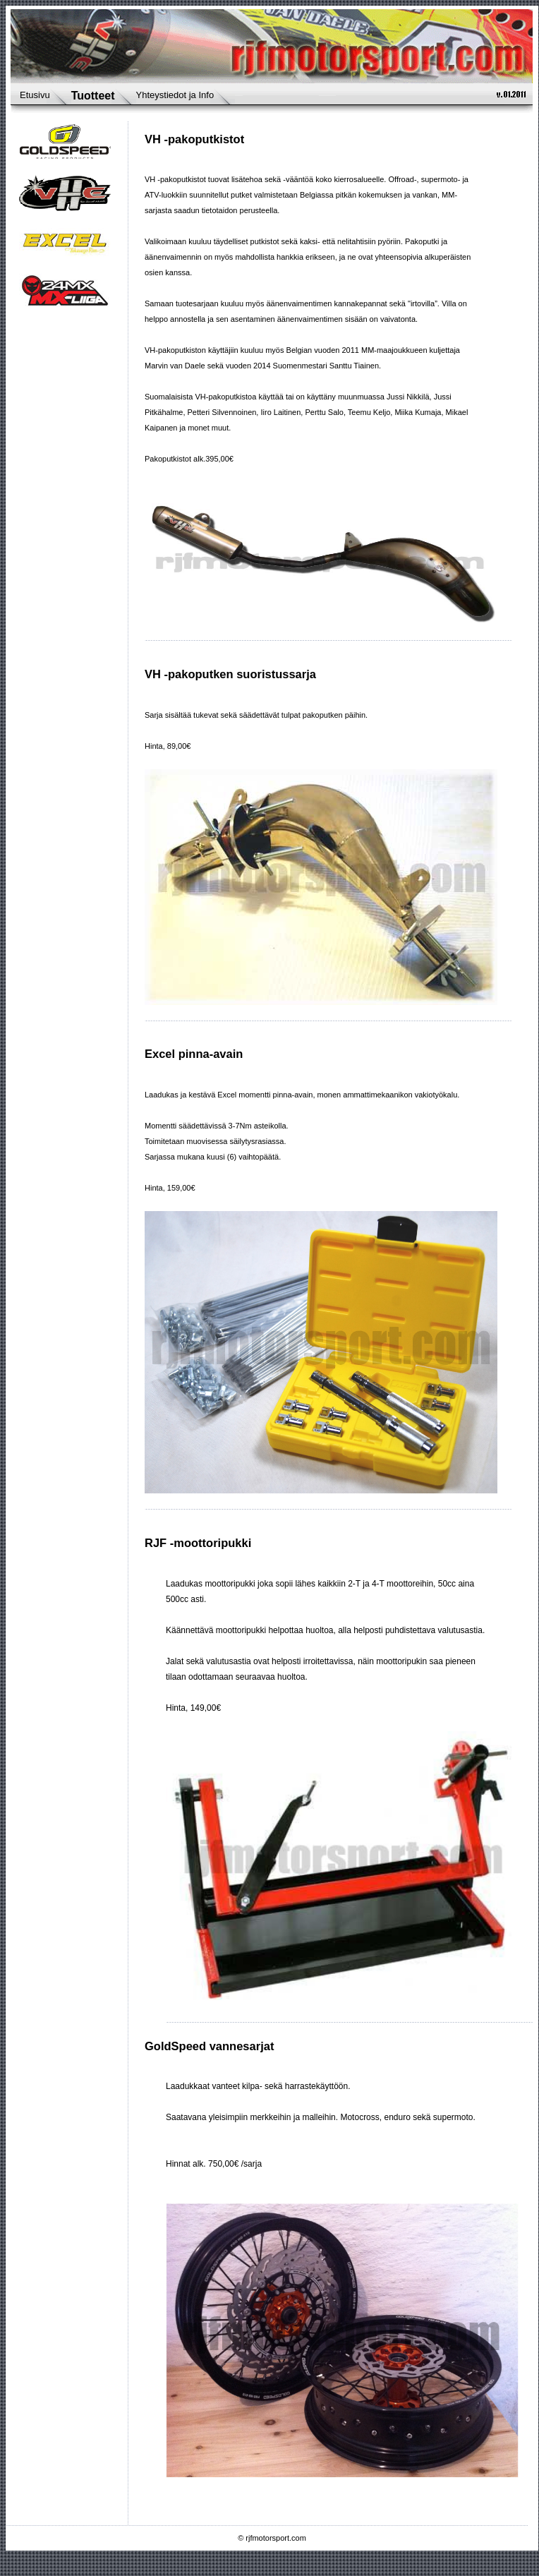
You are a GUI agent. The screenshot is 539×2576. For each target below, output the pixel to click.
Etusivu (35, 95)
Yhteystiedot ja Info (175, 95)
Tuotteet (93, 96)
